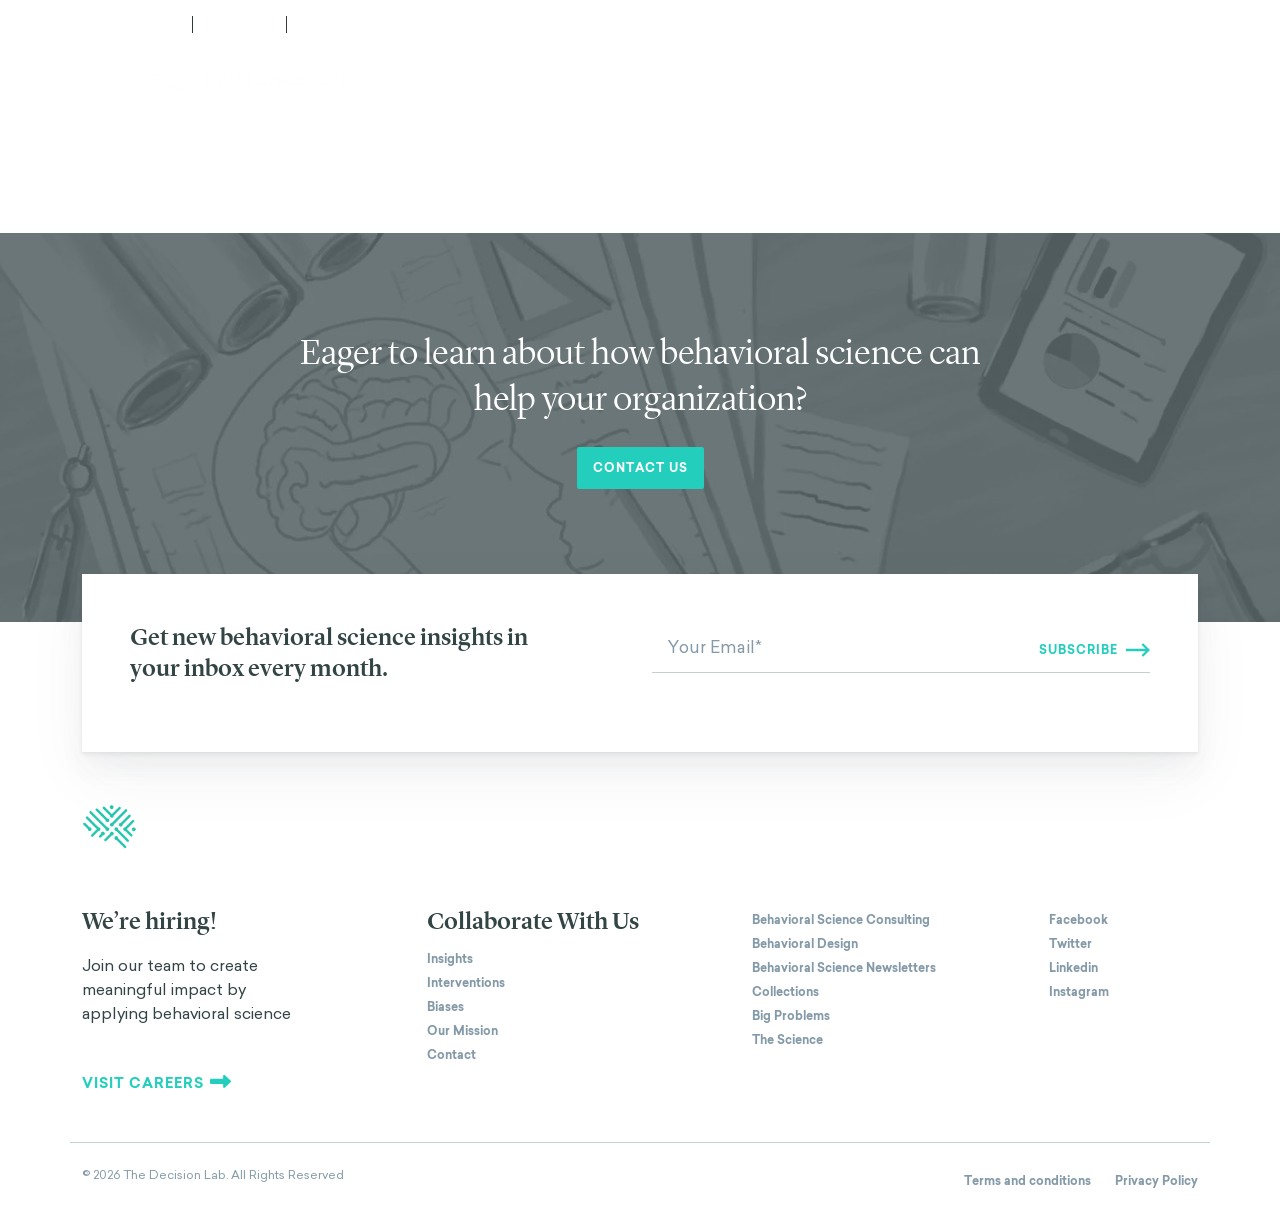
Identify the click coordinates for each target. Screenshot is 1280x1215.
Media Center (128, 24)
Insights (450, 959)
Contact (1169, 80)
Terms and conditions (1027, 1181)
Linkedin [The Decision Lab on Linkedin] (1073, 968)
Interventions (466, 983)
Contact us (640, 468)
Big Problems (791, 1016)
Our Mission (462, 1031)
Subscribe (340, 24)
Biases (445, 1007)
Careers (239, 24)
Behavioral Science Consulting (841, 920)
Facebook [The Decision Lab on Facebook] (1078, 920)
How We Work (584, 80)
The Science (787, 1040)
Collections (785, 992)
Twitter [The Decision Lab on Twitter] (1070, 944)
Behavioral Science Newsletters (844, 968)
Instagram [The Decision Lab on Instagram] (1079, 992)
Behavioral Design (805, 944)
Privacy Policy (1156, 1181)
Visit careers (157, 1083)
